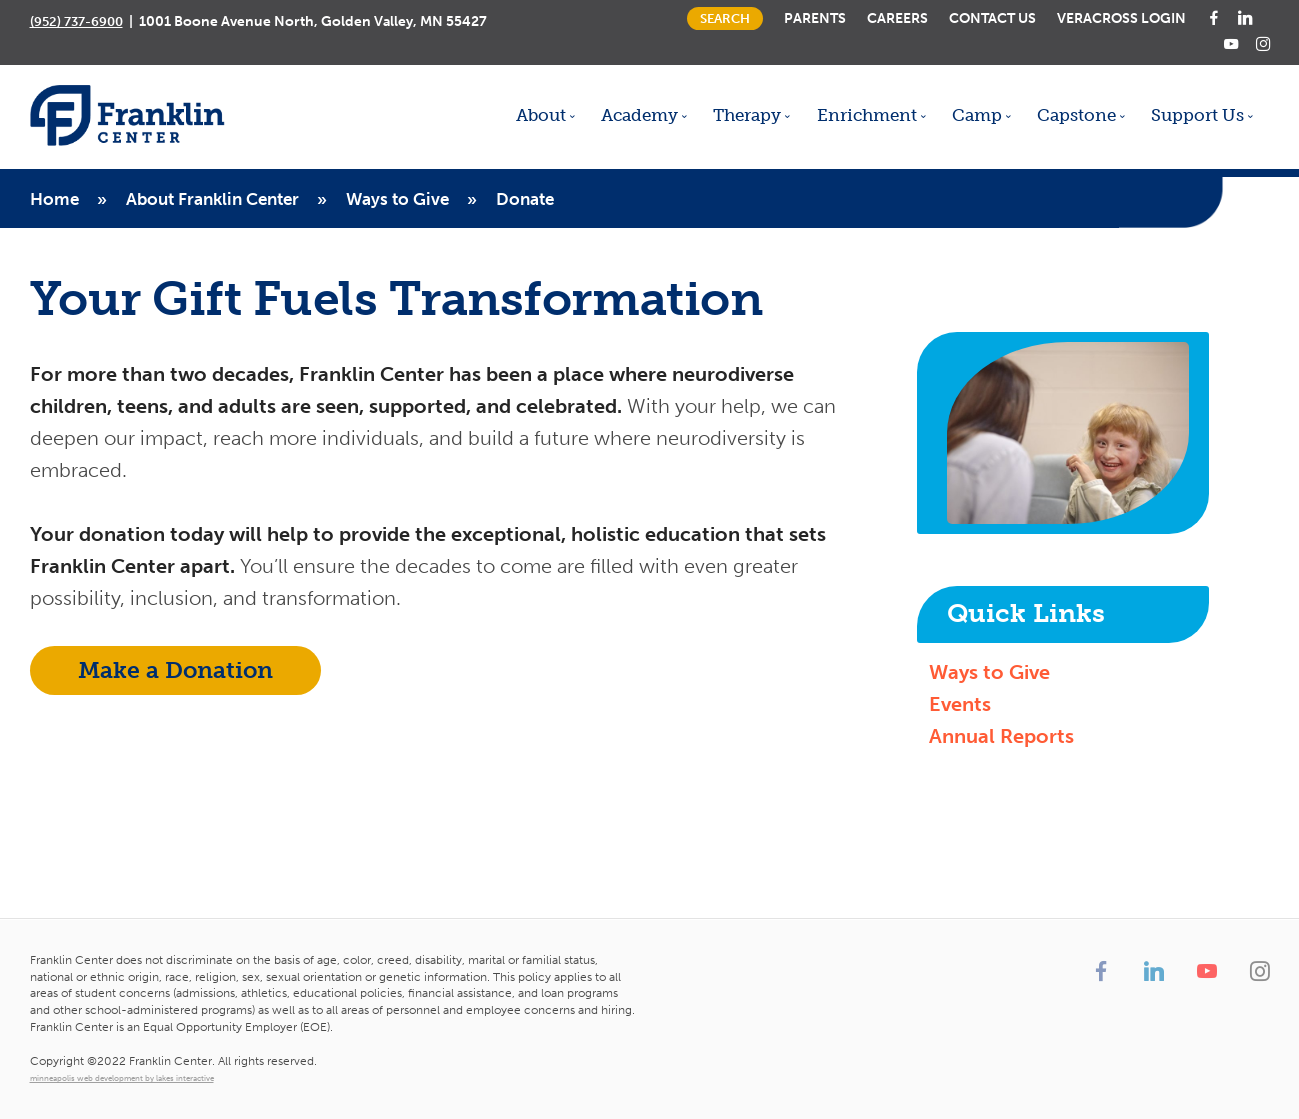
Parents (815, 18)
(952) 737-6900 (76, 21)
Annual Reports (1001, 736)
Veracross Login (1121, 18)
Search (725, 18)
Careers (897, 18)
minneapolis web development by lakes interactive (122, 1078)
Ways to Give (397, 199)
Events (960, 704)
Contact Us (992, 18)
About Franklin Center (212, 199)
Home (54, 199)
